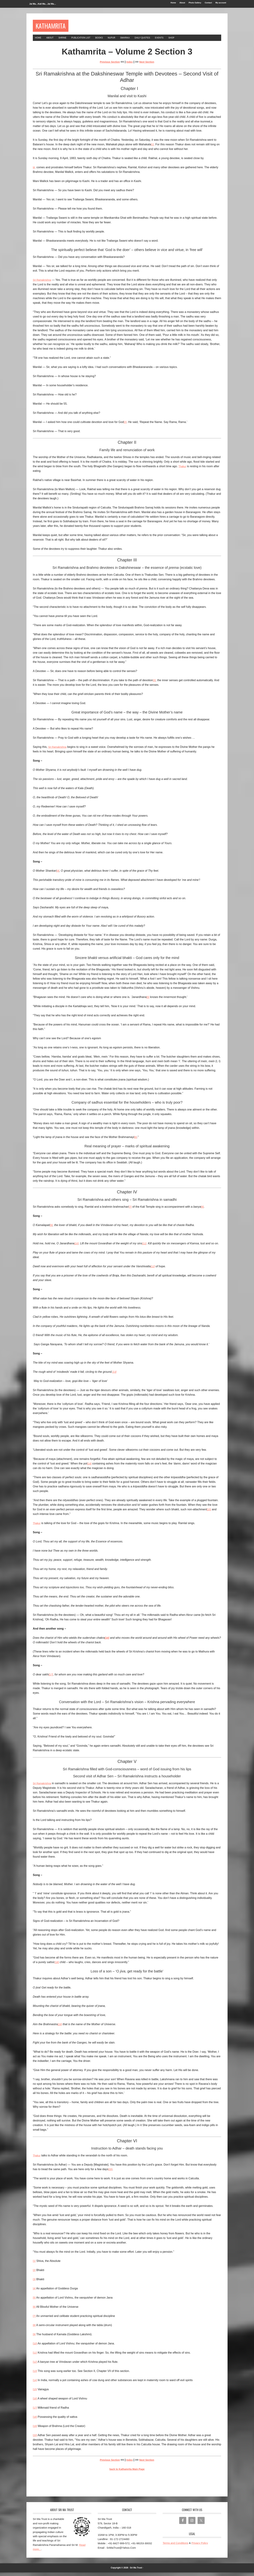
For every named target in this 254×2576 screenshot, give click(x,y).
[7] (130, 1210)
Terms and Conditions (175, 2546)
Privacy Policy (199, 2546)
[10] (76, 1246)
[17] (51, 1677)
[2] (125, 425)
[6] (135, 1140)
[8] (203, 1210)
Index (130, 65)
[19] (60, 2027)
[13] (114, 1375)
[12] (153, 1269)
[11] (145, 1246)
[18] (57, 1965)
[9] (51, 1228)
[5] (148, 1000)
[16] (35, 2402)
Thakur (183, 469)
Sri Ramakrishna (43, 283)
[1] (152, 147)
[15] (209, 1512)
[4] (58, 874)
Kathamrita (55, 26)
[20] (110, 2172)
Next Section (148, 65)
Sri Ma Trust (136, 2571)
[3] (154, 683)
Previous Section (108, 65)
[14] (89, 1467)
